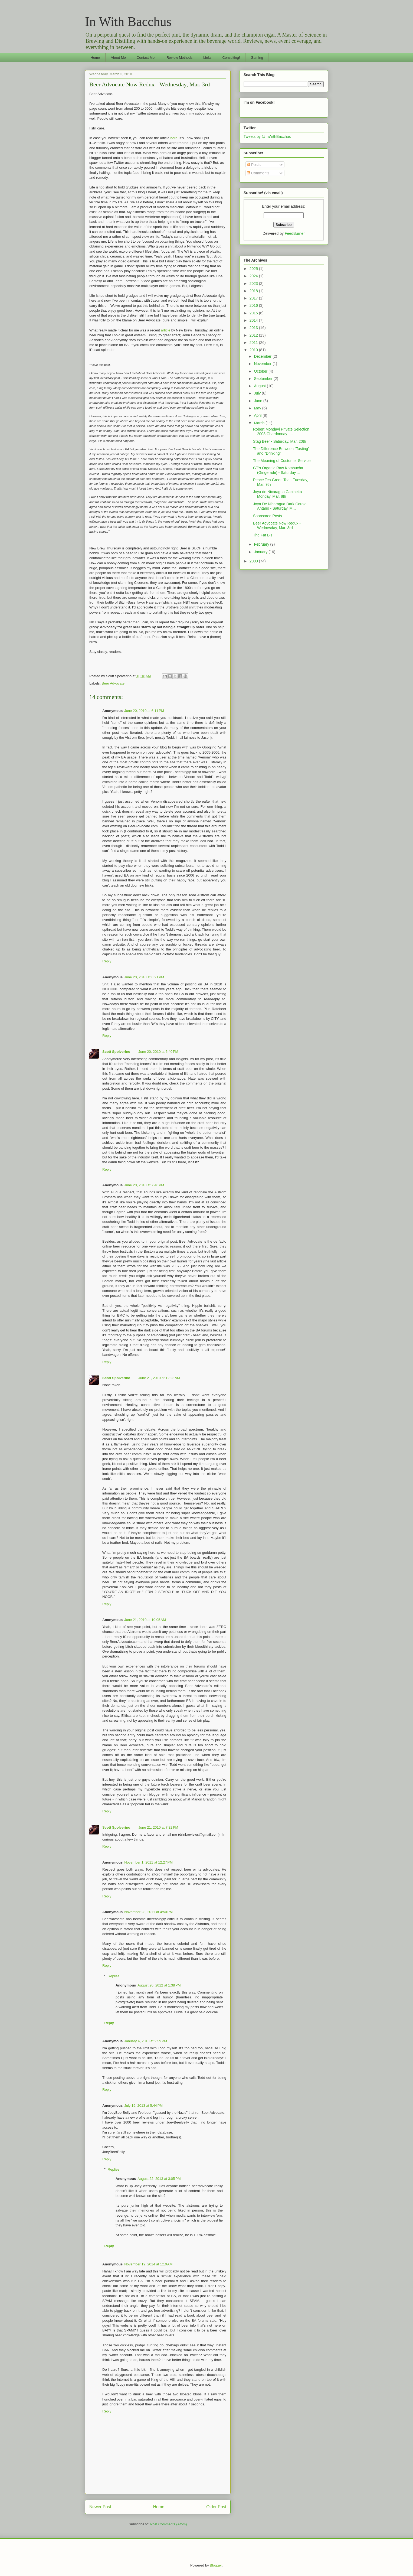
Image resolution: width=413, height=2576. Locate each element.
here (174, 138)
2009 (254, 561)
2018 (254, 291)
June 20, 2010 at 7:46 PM (144, 1185)
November (263, 364)
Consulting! (231, 58)
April (258, 415)
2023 (254, 283)
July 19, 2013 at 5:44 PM (143, 2105)
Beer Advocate (113, 683)
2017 (254, 298)
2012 (254, 335)
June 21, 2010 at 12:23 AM (159, 1378)
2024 (254, 276)
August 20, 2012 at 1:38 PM (159, 1985)
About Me (118, 58)
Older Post (216, 2507)
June (258, 401)
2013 (254, 327)
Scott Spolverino (116, 1052)
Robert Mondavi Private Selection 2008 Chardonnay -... (281, 431)
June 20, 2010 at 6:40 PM (158, 1052)
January (261, 552)
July (258, 393)
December (263, 356)
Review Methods (179, 58)
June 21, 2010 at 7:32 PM (158, 1827)
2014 (254, 320)
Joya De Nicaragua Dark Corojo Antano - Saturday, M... (280, 506)
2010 (254, 350)
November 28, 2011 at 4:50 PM (148, 1912)
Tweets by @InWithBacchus (267, 136)
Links (207, 58)
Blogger (216, 2565)
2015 (254, 313)
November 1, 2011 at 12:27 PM (148, 1862)
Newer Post (100, 2507)
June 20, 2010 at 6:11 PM (144, 711)
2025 (254, 268)
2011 (254, 342)
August (260, 386)
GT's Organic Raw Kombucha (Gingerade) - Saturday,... (278, 470)
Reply (106, 961)
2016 (254, 305)
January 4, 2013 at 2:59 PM (145, 2041)
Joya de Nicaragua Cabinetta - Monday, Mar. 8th (278, 494)
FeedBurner (295, 233)
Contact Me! (146, 58)
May (258, 408)
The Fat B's (262, 535)
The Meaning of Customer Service (281, 460)
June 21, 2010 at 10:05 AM (145, 1620)
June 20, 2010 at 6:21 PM (144, 977)
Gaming (257, 58)
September (263, 378)
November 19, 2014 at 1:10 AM (148, 2264)
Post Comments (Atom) (168, 2524)
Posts (254, 164)
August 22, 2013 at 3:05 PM (159, 2179)
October (261, 371)
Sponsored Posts (267, 516)
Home (95, 58)
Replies (113, 1976)
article (165, 330)
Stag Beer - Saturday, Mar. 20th (279, 441)
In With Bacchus (128, 21)
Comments (258, 173)
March (260, 423)
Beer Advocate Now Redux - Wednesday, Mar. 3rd (149, 84)
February (262, 544)
